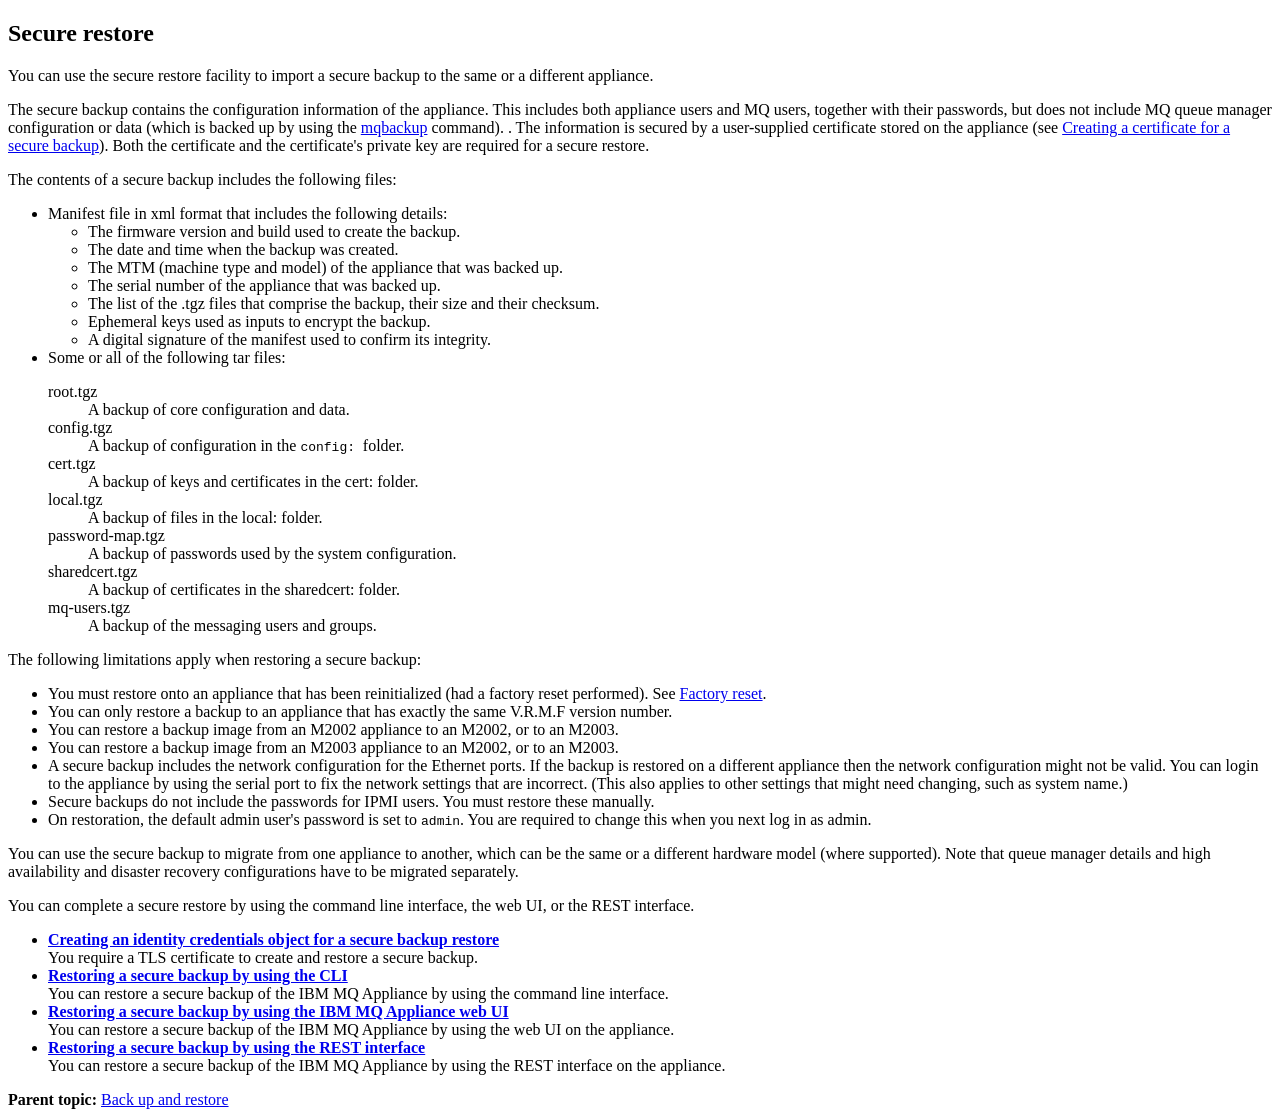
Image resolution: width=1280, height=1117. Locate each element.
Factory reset (720, 693)
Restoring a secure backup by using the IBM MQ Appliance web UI (278, 1011)
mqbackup (394, 127)
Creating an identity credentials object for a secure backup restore (273, 939)
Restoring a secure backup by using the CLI (198, 975)
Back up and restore (165, 1099)
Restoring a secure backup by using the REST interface (236, 1047)
